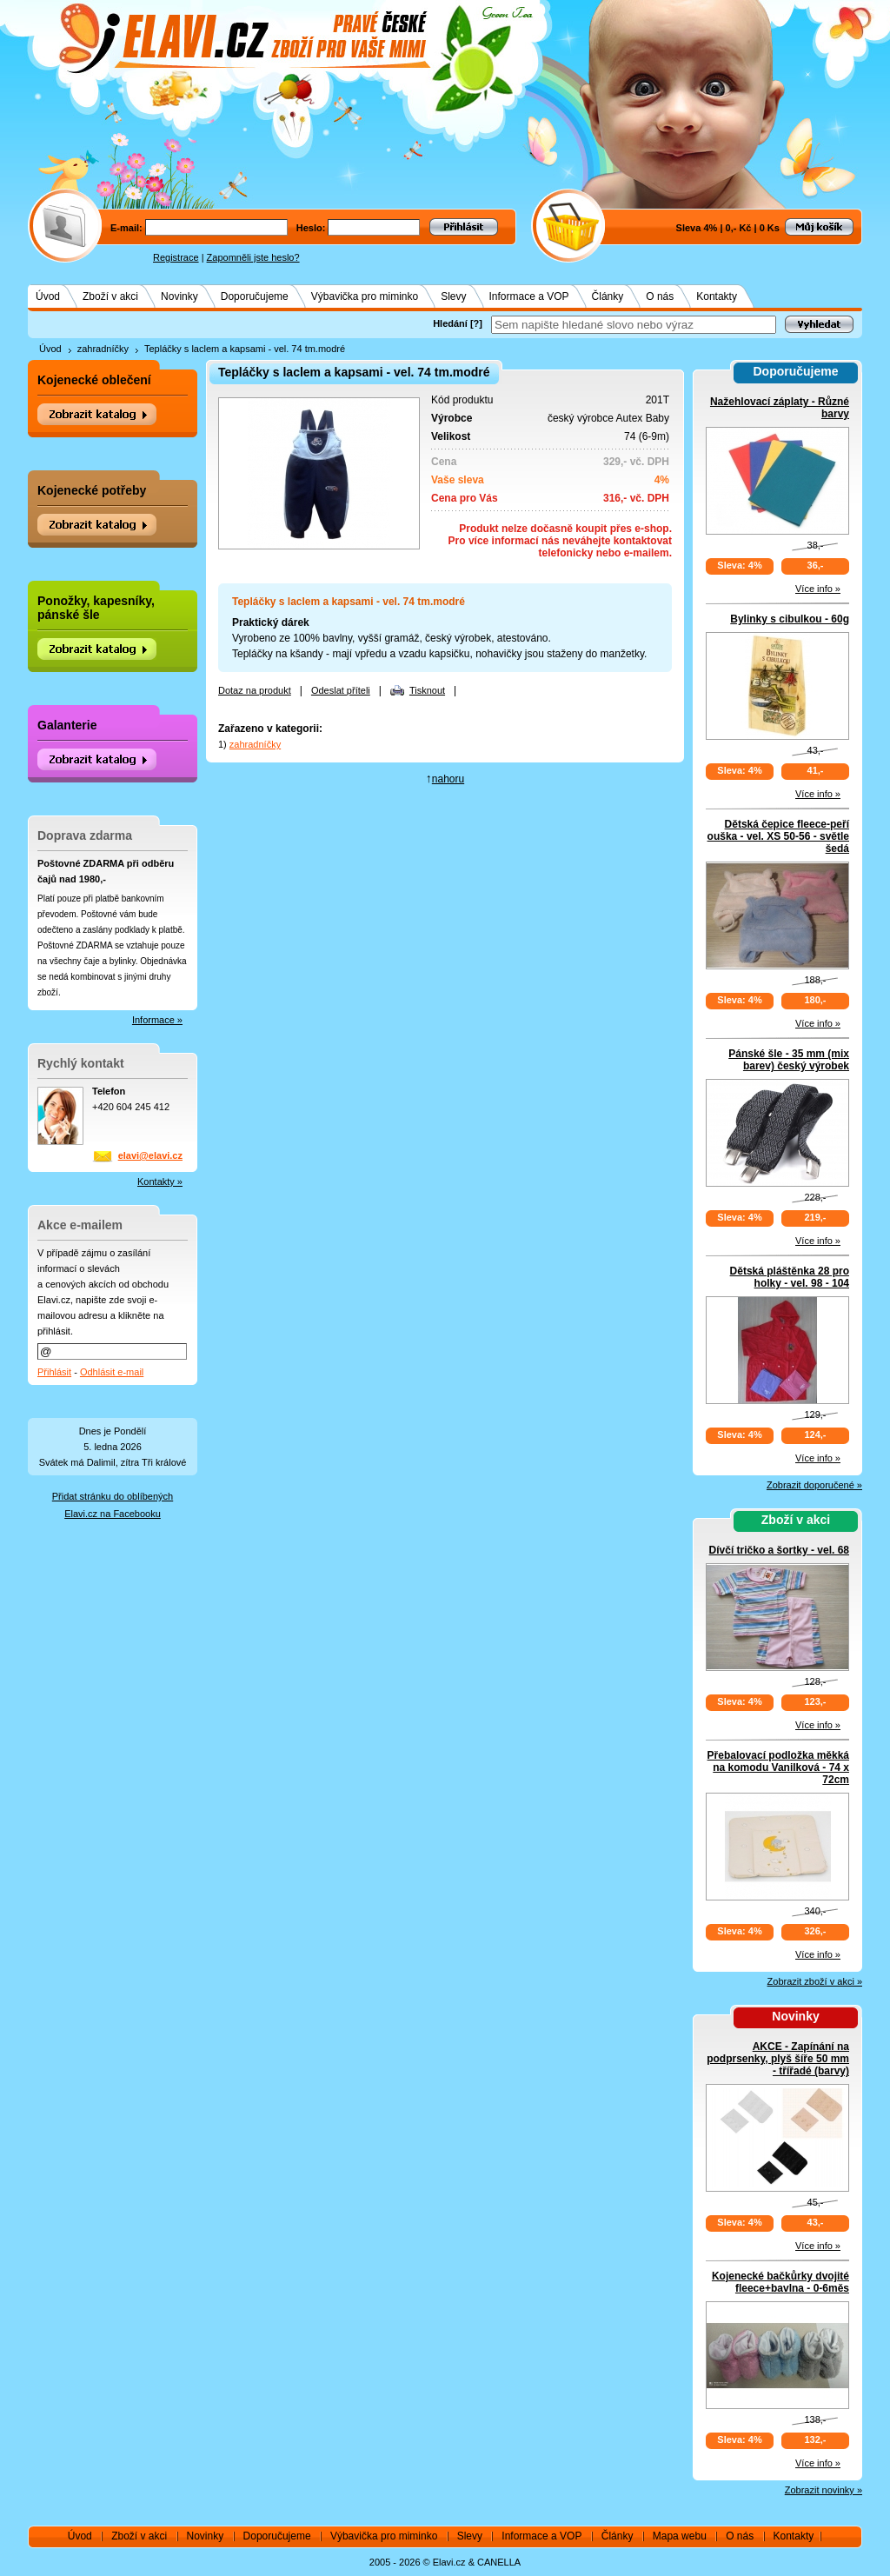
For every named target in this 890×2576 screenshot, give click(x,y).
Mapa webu (680, 2536)
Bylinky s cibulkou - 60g (789, 619)
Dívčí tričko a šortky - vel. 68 (779, 1550)
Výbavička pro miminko (364, 296)
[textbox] (633, 325)
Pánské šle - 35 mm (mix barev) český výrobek (788, 1060)
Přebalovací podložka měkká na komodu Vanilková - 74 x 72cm (778, 1767)
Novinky (179, 296)
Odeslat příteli (340, 690)
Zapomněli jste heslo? (253, 257)
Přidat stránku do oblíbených (112, 1496)
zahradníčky (103, 348)
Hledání (450, 323)
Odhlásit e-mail (111, 1372)
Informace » (157, 1020)
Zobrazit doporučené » (814, 1485)
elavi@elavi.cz (150, 1155)
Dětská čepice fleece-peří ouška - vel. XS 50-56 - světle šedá (778, 836)
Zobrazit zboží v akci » (814, 1981)
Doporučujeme (255, 296)
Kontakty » (160, 1181)
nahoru (448, 779)
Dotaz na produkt (254, 690)
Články (608, 296)
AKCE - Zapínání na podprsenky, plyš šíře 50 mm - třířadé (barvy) (778, 2058)
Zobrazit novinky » (823, 2490)
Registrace (176, 257)
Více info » (817, 588)
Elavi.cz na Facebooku (112, 1513)
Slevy (453, 296)
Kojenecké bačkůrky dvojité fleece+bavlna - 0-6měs (780, 2282)
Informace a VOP (529, 296)
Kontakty (716, 296)
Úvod (48, 296)
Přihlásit (54, 1372)
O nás (660, 296)
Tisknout (427, 690)
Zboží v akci (110, 296)
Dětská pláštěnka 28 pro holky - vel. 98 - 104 (789, 1277)
